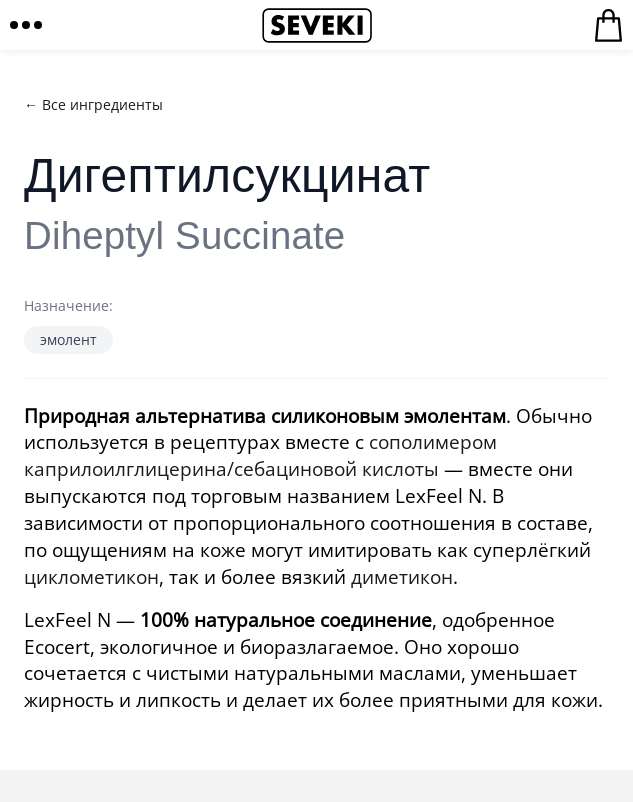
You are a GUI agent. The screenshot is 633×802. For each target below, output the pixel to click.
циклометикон (91, 576)
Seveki (317, 25)
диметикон (402, 576)
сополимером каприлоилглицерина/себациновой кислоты (260, 455)
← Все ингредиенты (93, 104)
